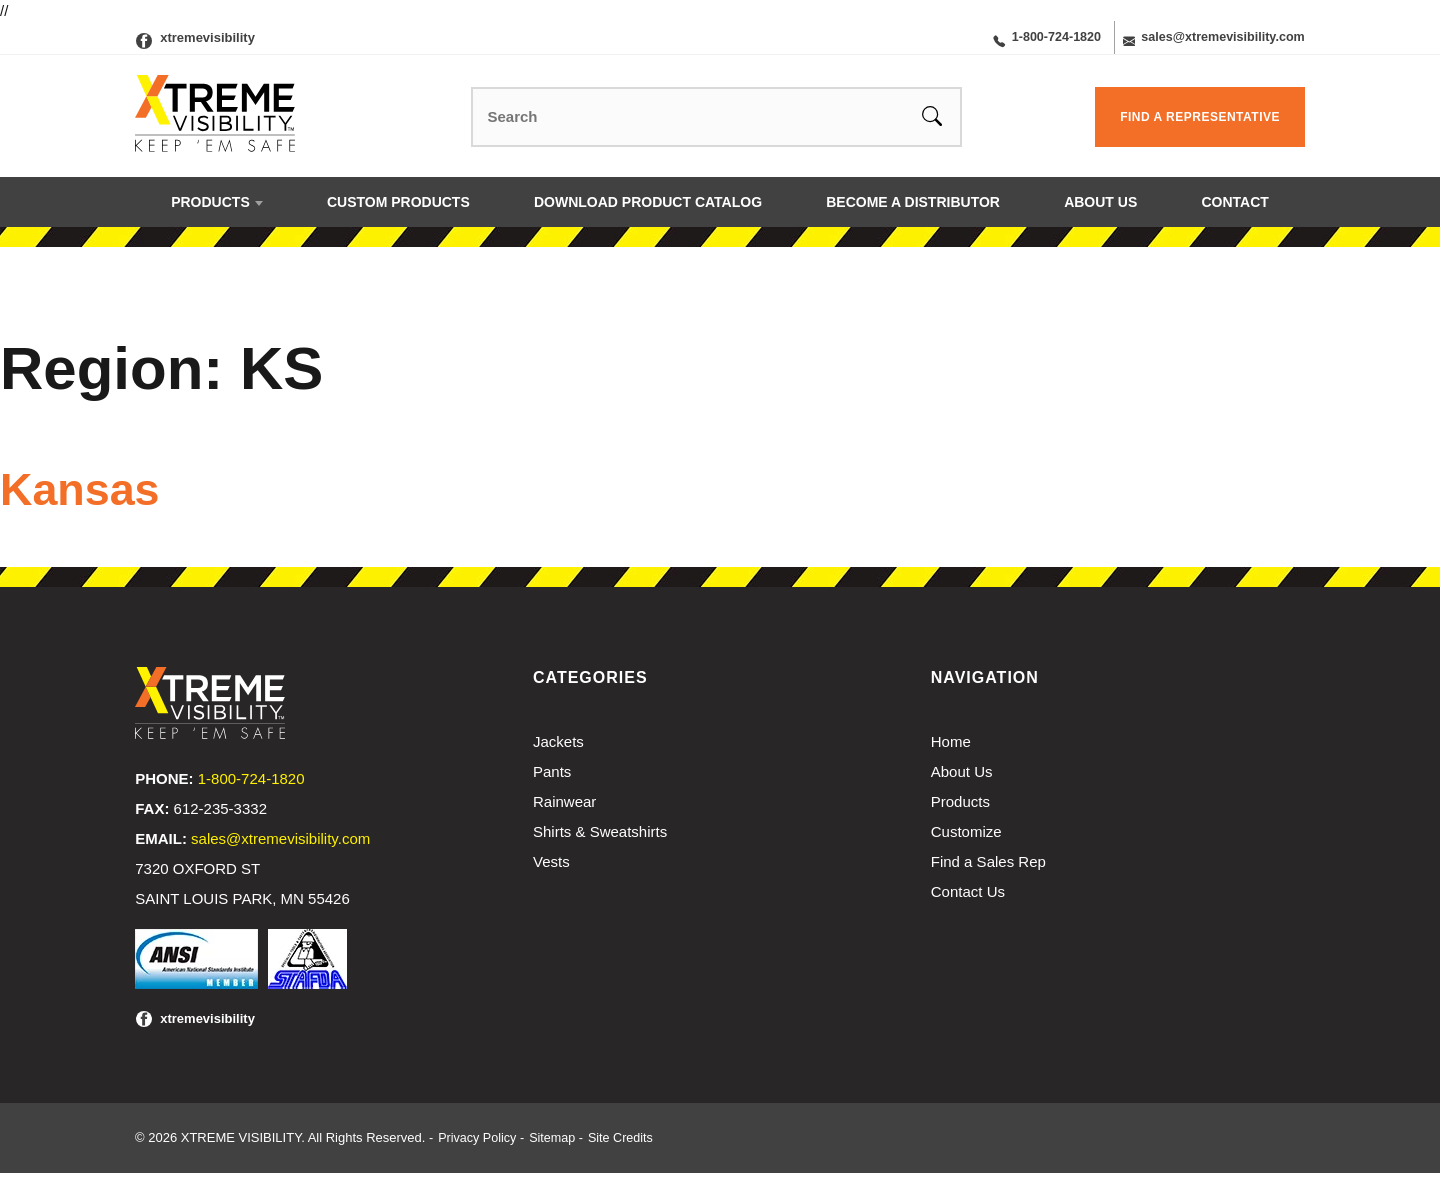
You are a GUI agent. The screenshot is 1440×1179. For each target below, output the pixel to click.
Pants (552, 777)
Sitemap (556, 1143)
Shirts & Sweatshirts (600, 837)
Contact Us (968, 897)
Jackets (558, 747)
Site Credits (626, 1143)
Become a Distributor (913, 209)
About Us (1100, 209)
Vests (551, 867)
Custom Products (398, 209)
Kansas (92, 494)
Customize (966, 837)
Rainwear (564, 807)
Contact (1234, 209)
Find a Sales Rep (988, 867)
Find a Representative (1200, 124)
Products (210, 209)
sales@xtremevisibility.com (1210, 40)
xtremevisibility (207, 40)
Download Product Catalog (648, 209)
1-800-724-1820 (1026, 40)
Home (951, 747)
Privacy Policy (478, 1143)
